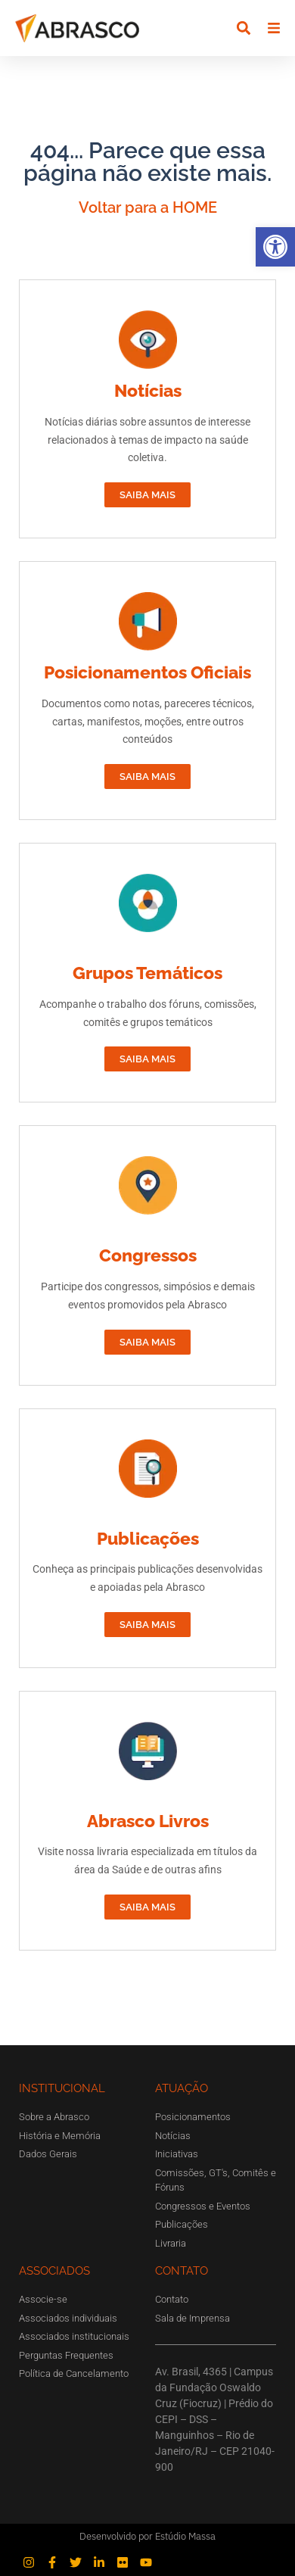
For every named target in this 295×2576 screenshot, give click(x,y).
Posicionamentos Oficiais (147, 672)
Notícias (148, 390)
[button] (275, 247)
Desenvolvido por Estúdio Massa (147, 2536)
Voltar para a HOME (148, 207)
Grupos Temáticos (147, 972)
